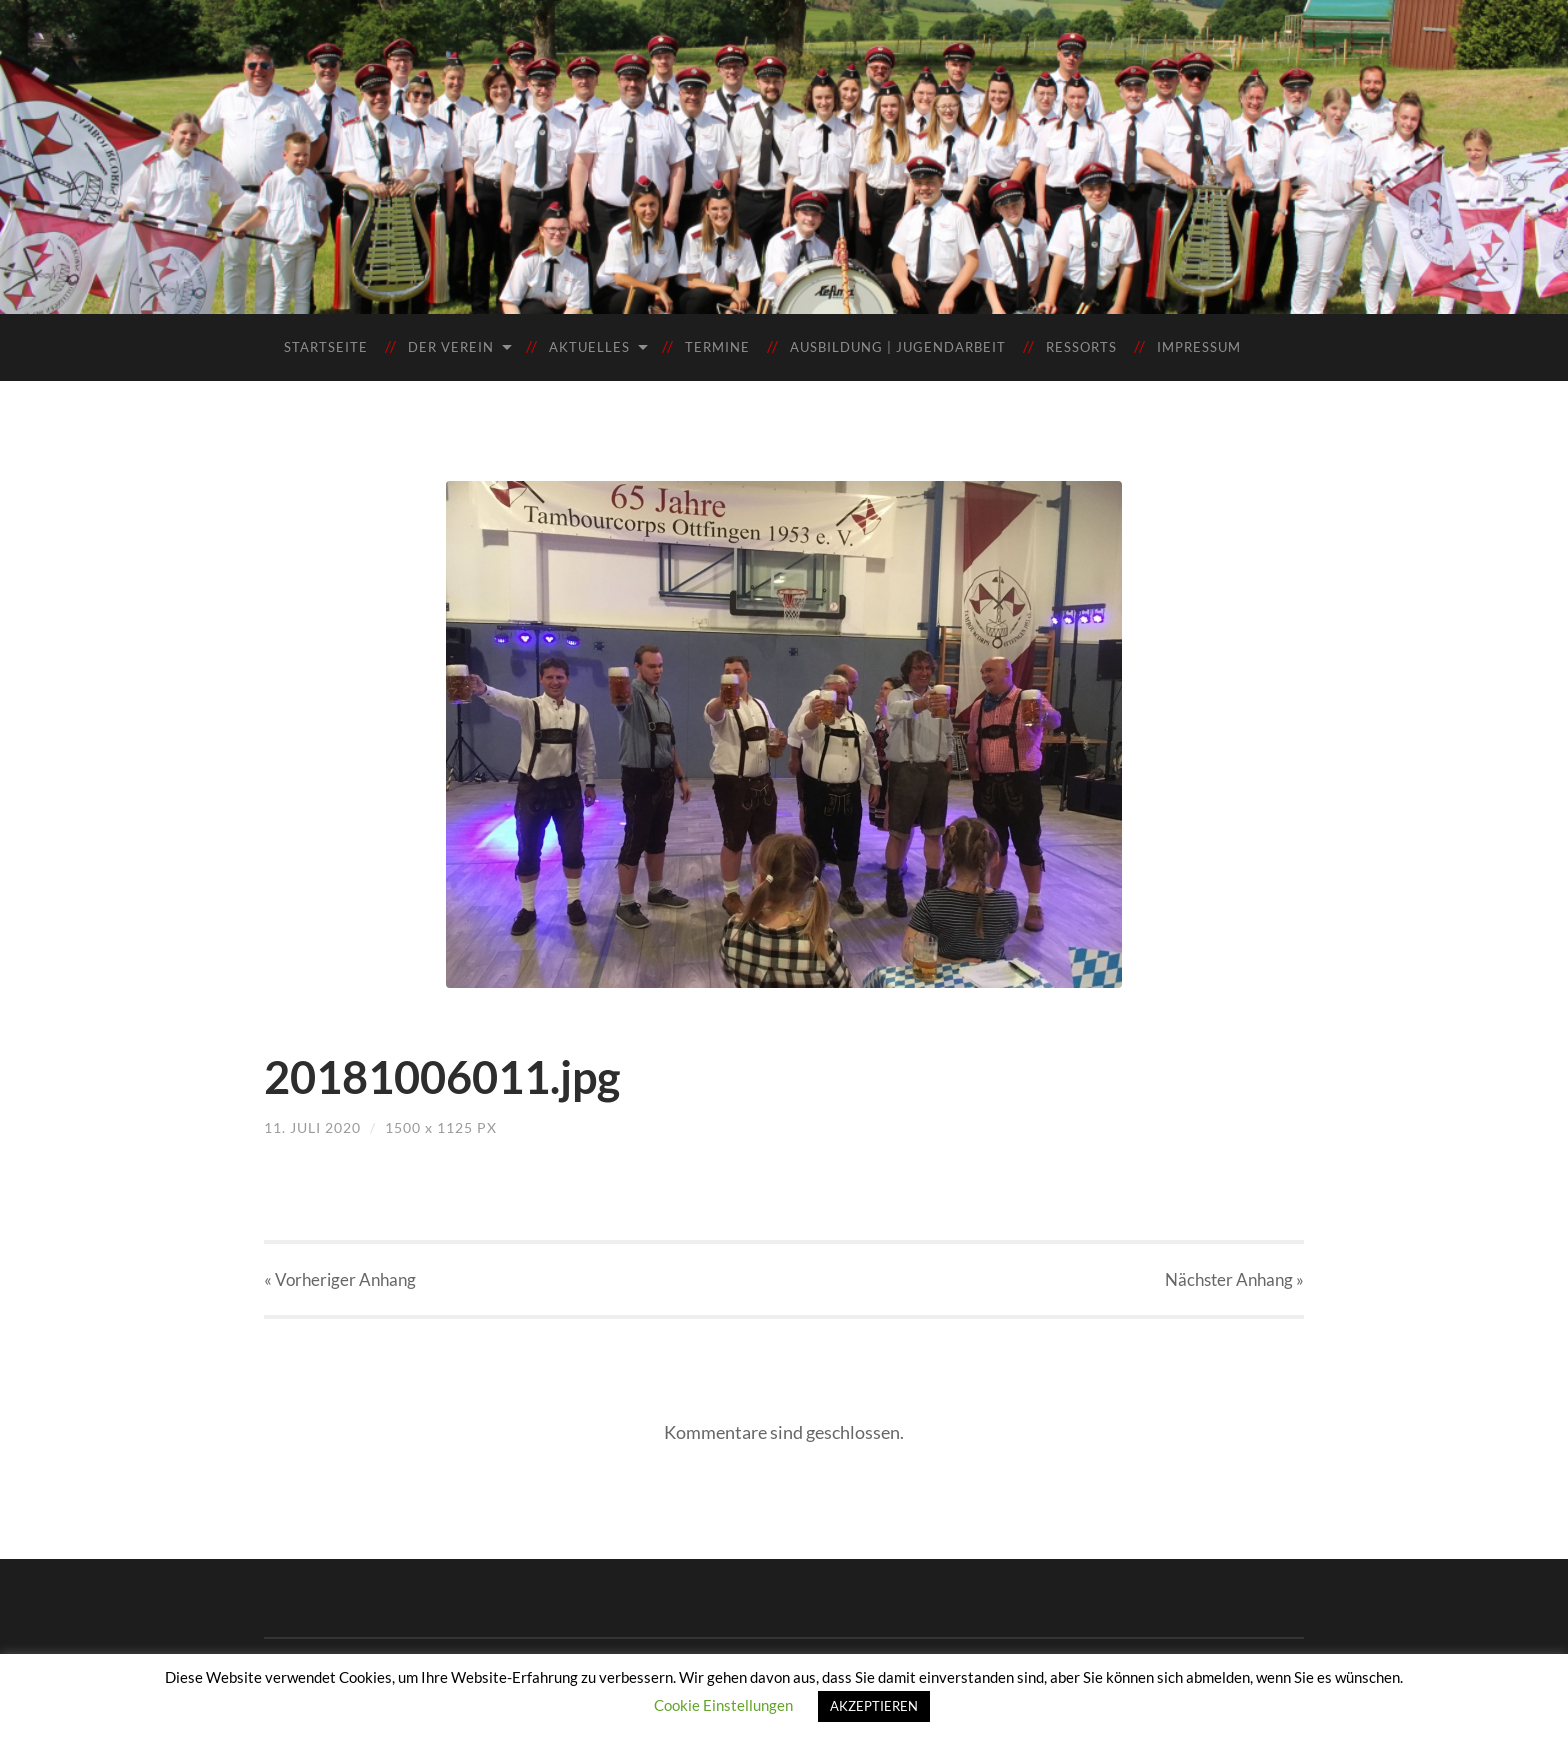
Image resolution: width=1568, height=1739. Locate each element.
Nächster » (1234, 1279)
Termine (717, 347)
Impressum (1199, 347)
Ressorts (1081, 347)
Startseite (326, 347)
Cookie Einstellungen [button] (723, 1705)
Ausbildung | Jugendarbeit (898, 347)
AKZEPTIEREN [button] (874, 1706)
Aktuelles (589, 347)
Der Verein (451, 347)
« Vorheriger (340, 1279)
